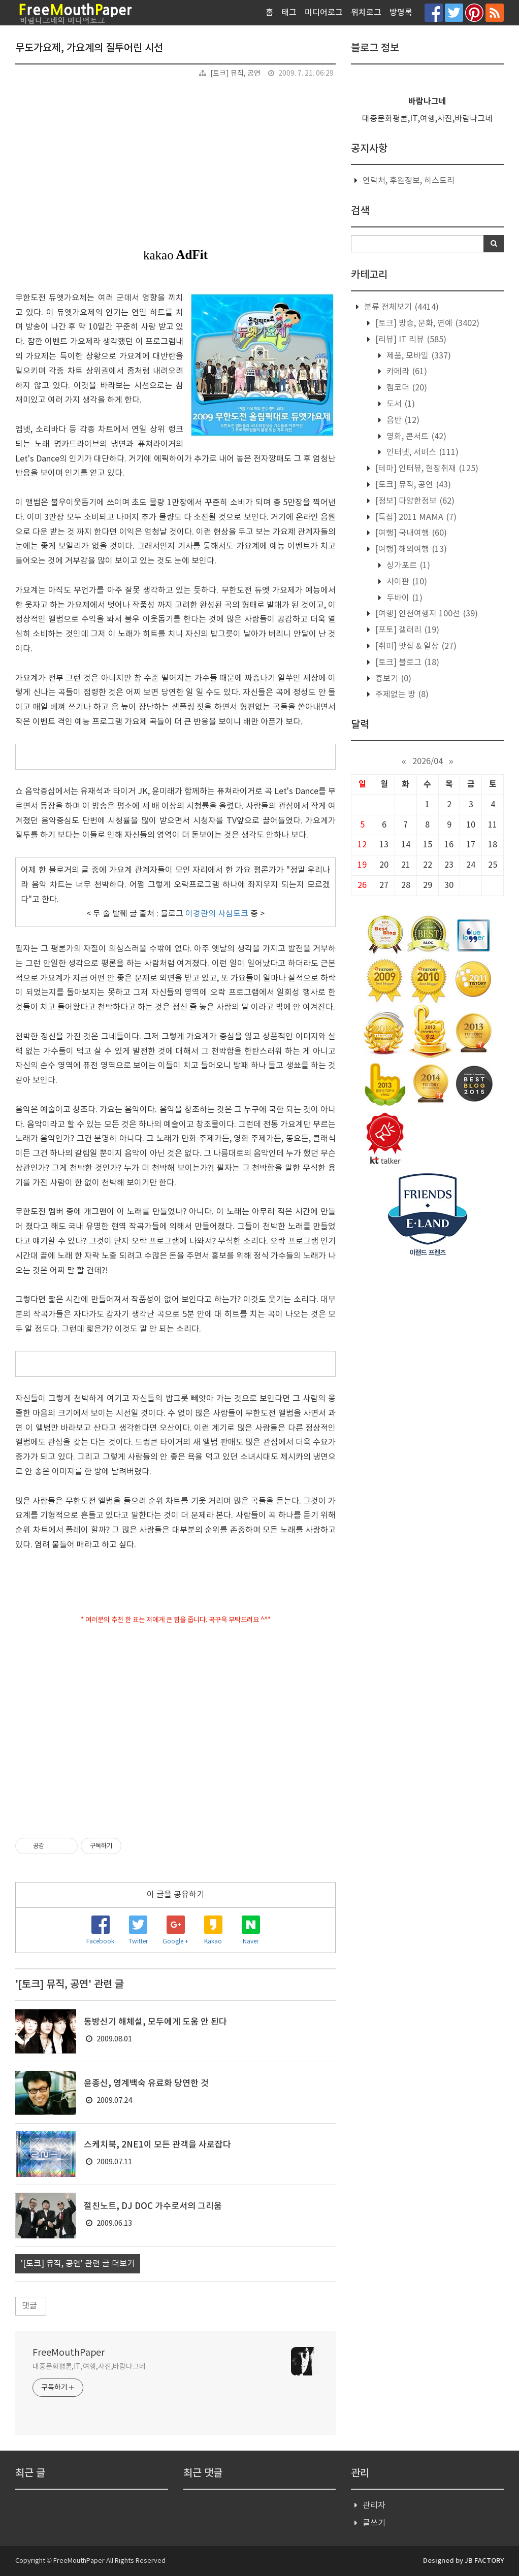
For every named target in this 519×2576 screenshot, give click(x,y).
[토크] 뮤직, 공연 (235, 74)
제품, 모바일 (417, 355)
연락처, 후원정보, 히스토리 (409, 180)
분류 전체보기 (400, 307)
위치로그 (366, 12)
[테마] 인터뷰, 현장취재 (425, 468)
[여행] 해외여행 (410, 549)
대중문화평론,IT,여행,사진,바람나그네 (89, 2367)
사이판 (405, 581)
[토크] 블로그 (406, 662)
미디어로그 (324, 12)
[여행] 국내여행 (410, 533)
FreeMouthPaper (69, 2353)
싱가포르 (407, 565)
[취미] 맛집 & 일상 (415, 646)
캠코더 (405, 387)
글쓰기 (374, 2523)
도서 (399, 404)
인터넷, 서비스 (421, 452)
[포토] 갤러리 (406, 630)
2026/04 (427, 761)
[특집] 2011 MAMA (415, 517)
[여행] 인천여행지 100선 (425, 613)
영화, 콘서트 (415, 436)
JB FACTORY (484, 2561)
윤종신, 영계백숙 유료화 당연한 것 (146, 2083)
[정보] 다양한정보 (414, 501)
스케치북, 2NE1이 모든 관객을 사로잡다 (157, 2145)
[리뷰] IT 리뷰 (409, 339)
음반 (401, 420)
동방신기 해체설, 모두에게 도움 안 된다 (155, 2022)
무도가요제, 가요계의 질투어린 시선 (89, 48)
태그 (289, 12)
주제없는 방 (401, 694)
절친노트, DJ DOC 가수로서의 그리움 (153, 2206)
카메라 (405, 371)
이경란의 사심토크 (216, 913)
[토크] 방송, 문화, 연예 (426, 323)
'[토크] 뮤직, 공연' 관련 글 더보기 (78, 2263)
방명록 (401, 12)
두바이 (403, 598)
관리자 (374, 2505)
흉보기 (392, 678)
